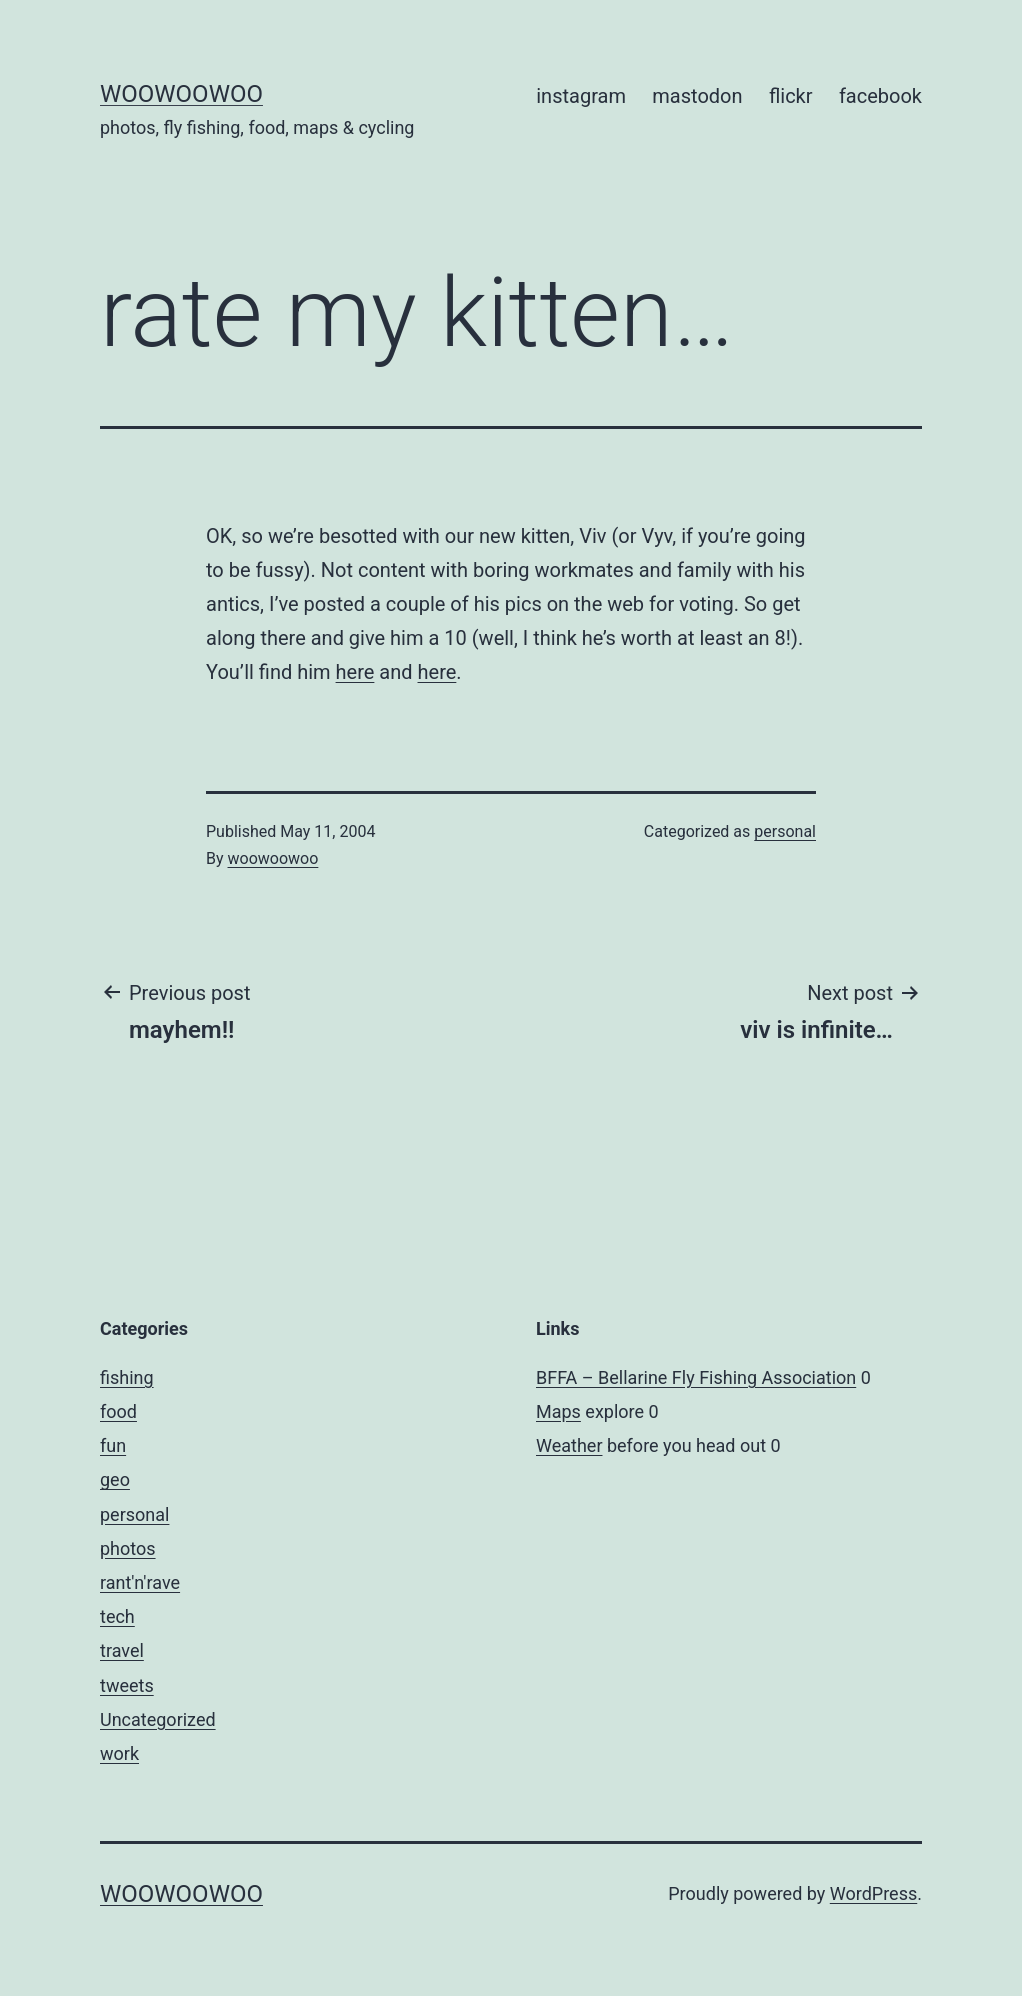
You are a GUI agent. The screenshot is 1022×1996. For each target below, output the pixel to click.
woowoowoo (181, 94)
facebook (880, 96)
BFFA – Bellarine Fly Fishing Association (696, 1377)
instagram (581, 96)
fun (113, 1445)
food (118, 1411)
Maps (558, 1411)
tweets (127, 1685)
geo (115, 1479)
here (355, 672)
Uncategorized (158, 1719)
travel (122, 1650)
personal (785, 831)
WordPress (873, 1893)
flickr (791, 96)
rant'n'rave (140, 1582)
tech (117, 1616)
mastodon (697, 96)
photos (128, 1548)
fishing (127, 1377)
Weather (569, 1445)
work (119, 1753)
